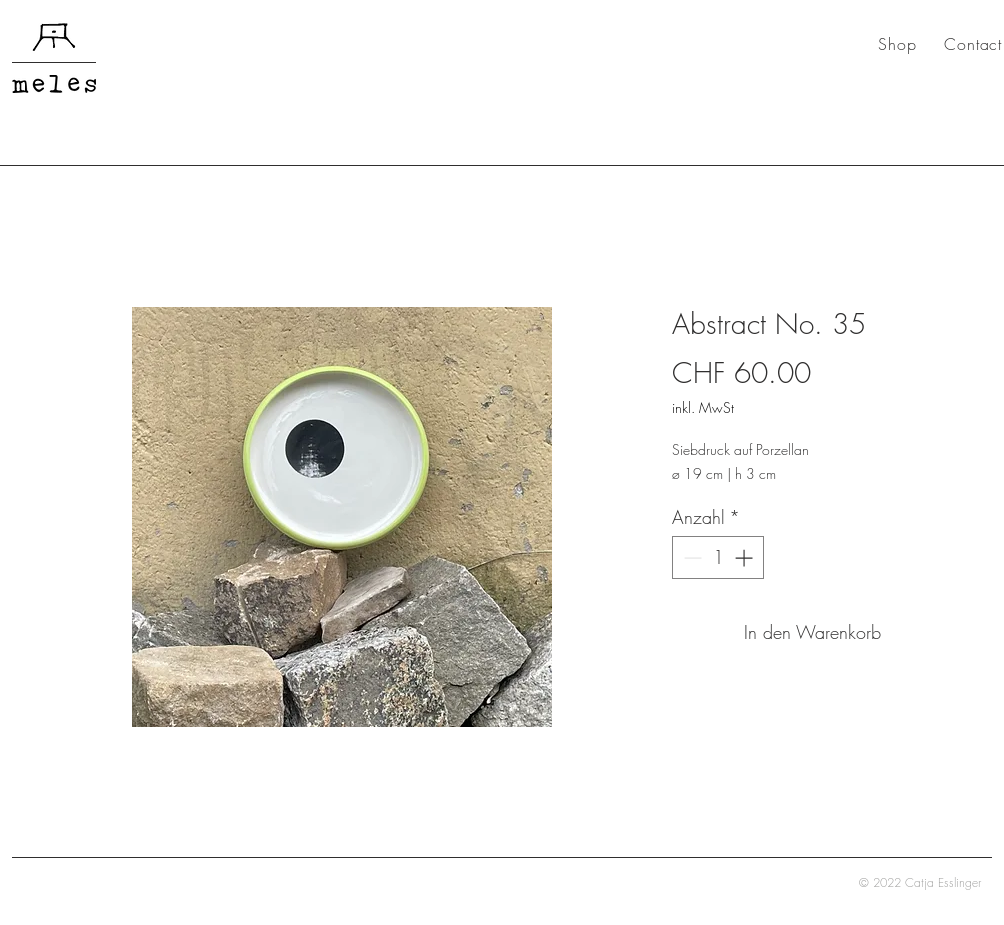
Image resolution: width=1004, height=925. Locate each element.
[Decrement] (690, 557)
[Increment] (745, 557)
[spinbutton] (718, 557)
